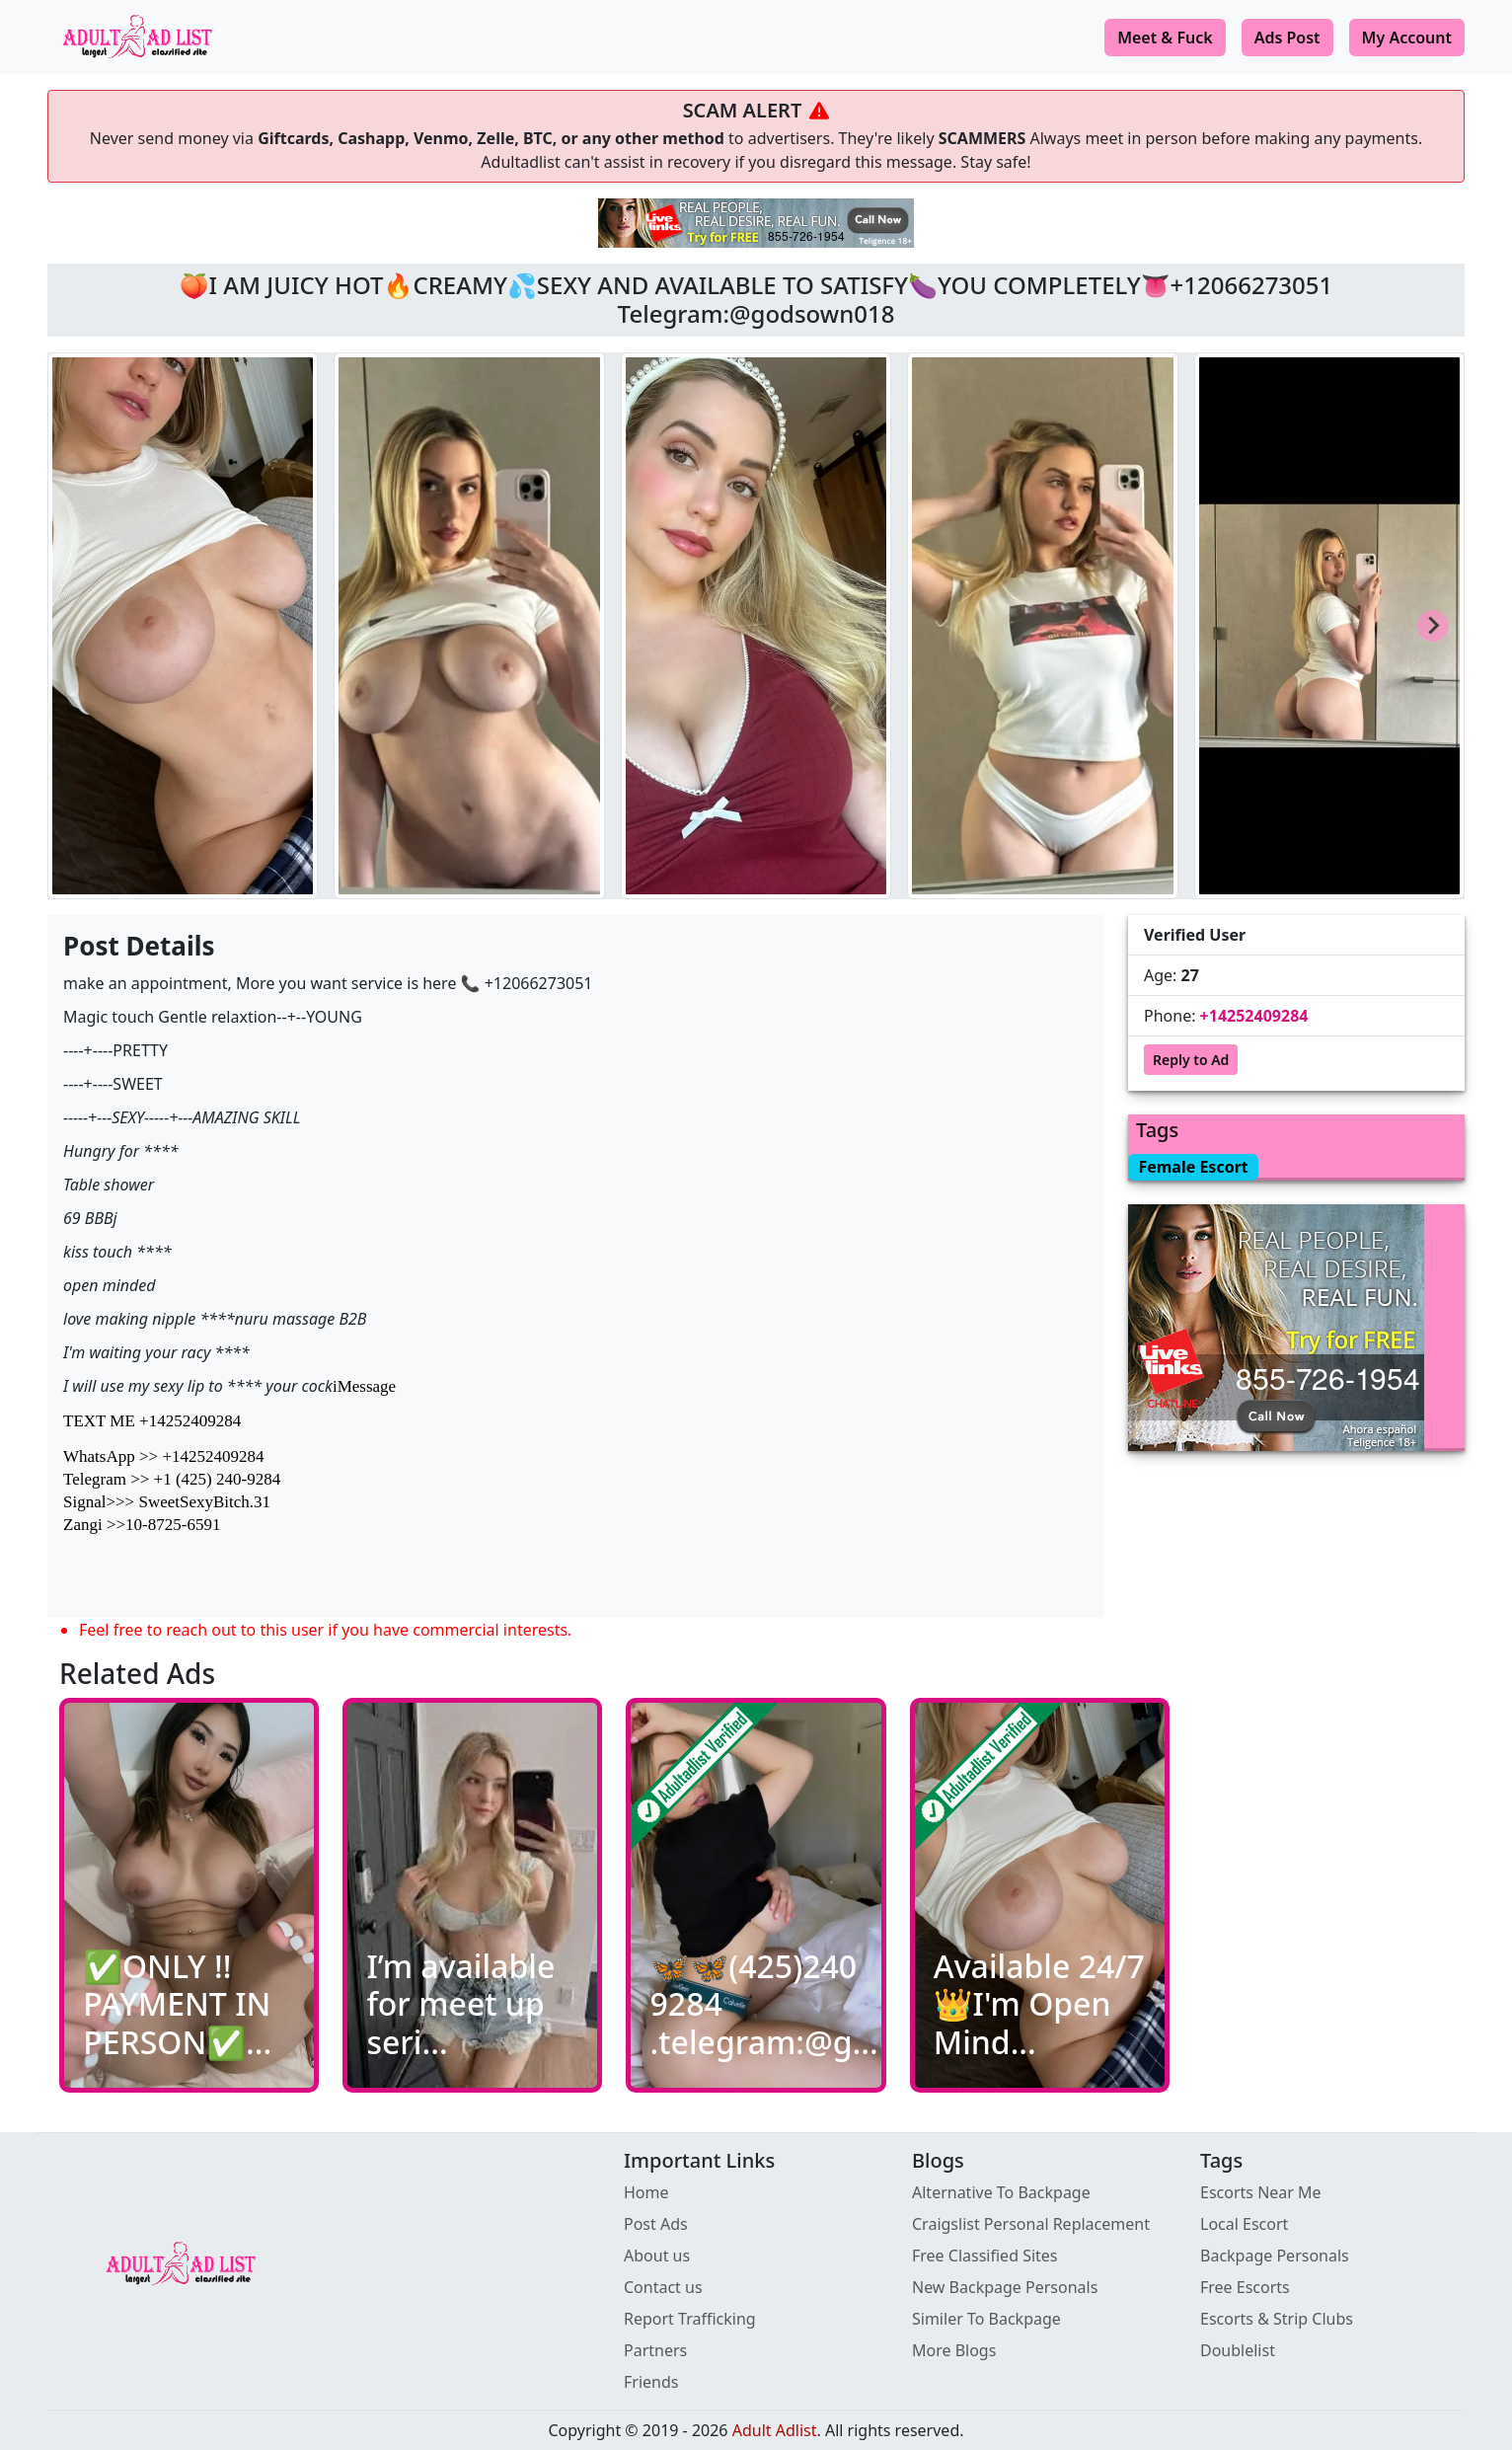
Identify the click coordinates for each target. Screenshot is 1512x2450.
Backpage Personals (1274, 2255)
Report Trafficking (690, 2319)
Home (646, 2192)
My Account (1407, 37)
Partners (655, 2350)
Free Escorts (1245, 2287)
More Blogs (954, 2350)
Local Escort (1244, 2224)
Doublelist (1237, 2350)
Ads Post (1287, 37)
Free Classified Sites (985, 2255)
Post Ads (656, 2224)
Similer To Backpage (986, 2319)
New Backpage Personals (1004, 2287)
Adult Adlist (774, 2430)
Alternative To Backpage (1001, 2192)
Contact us (663, 2287)
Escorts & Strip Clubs (1276, 2319)
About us (657, 2255)
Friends (651, 2382)
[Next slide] (1433, 626)
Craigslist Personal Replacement (1031, 2224)
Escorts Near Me (1261, 2192)
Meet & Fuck (1165, 37)
